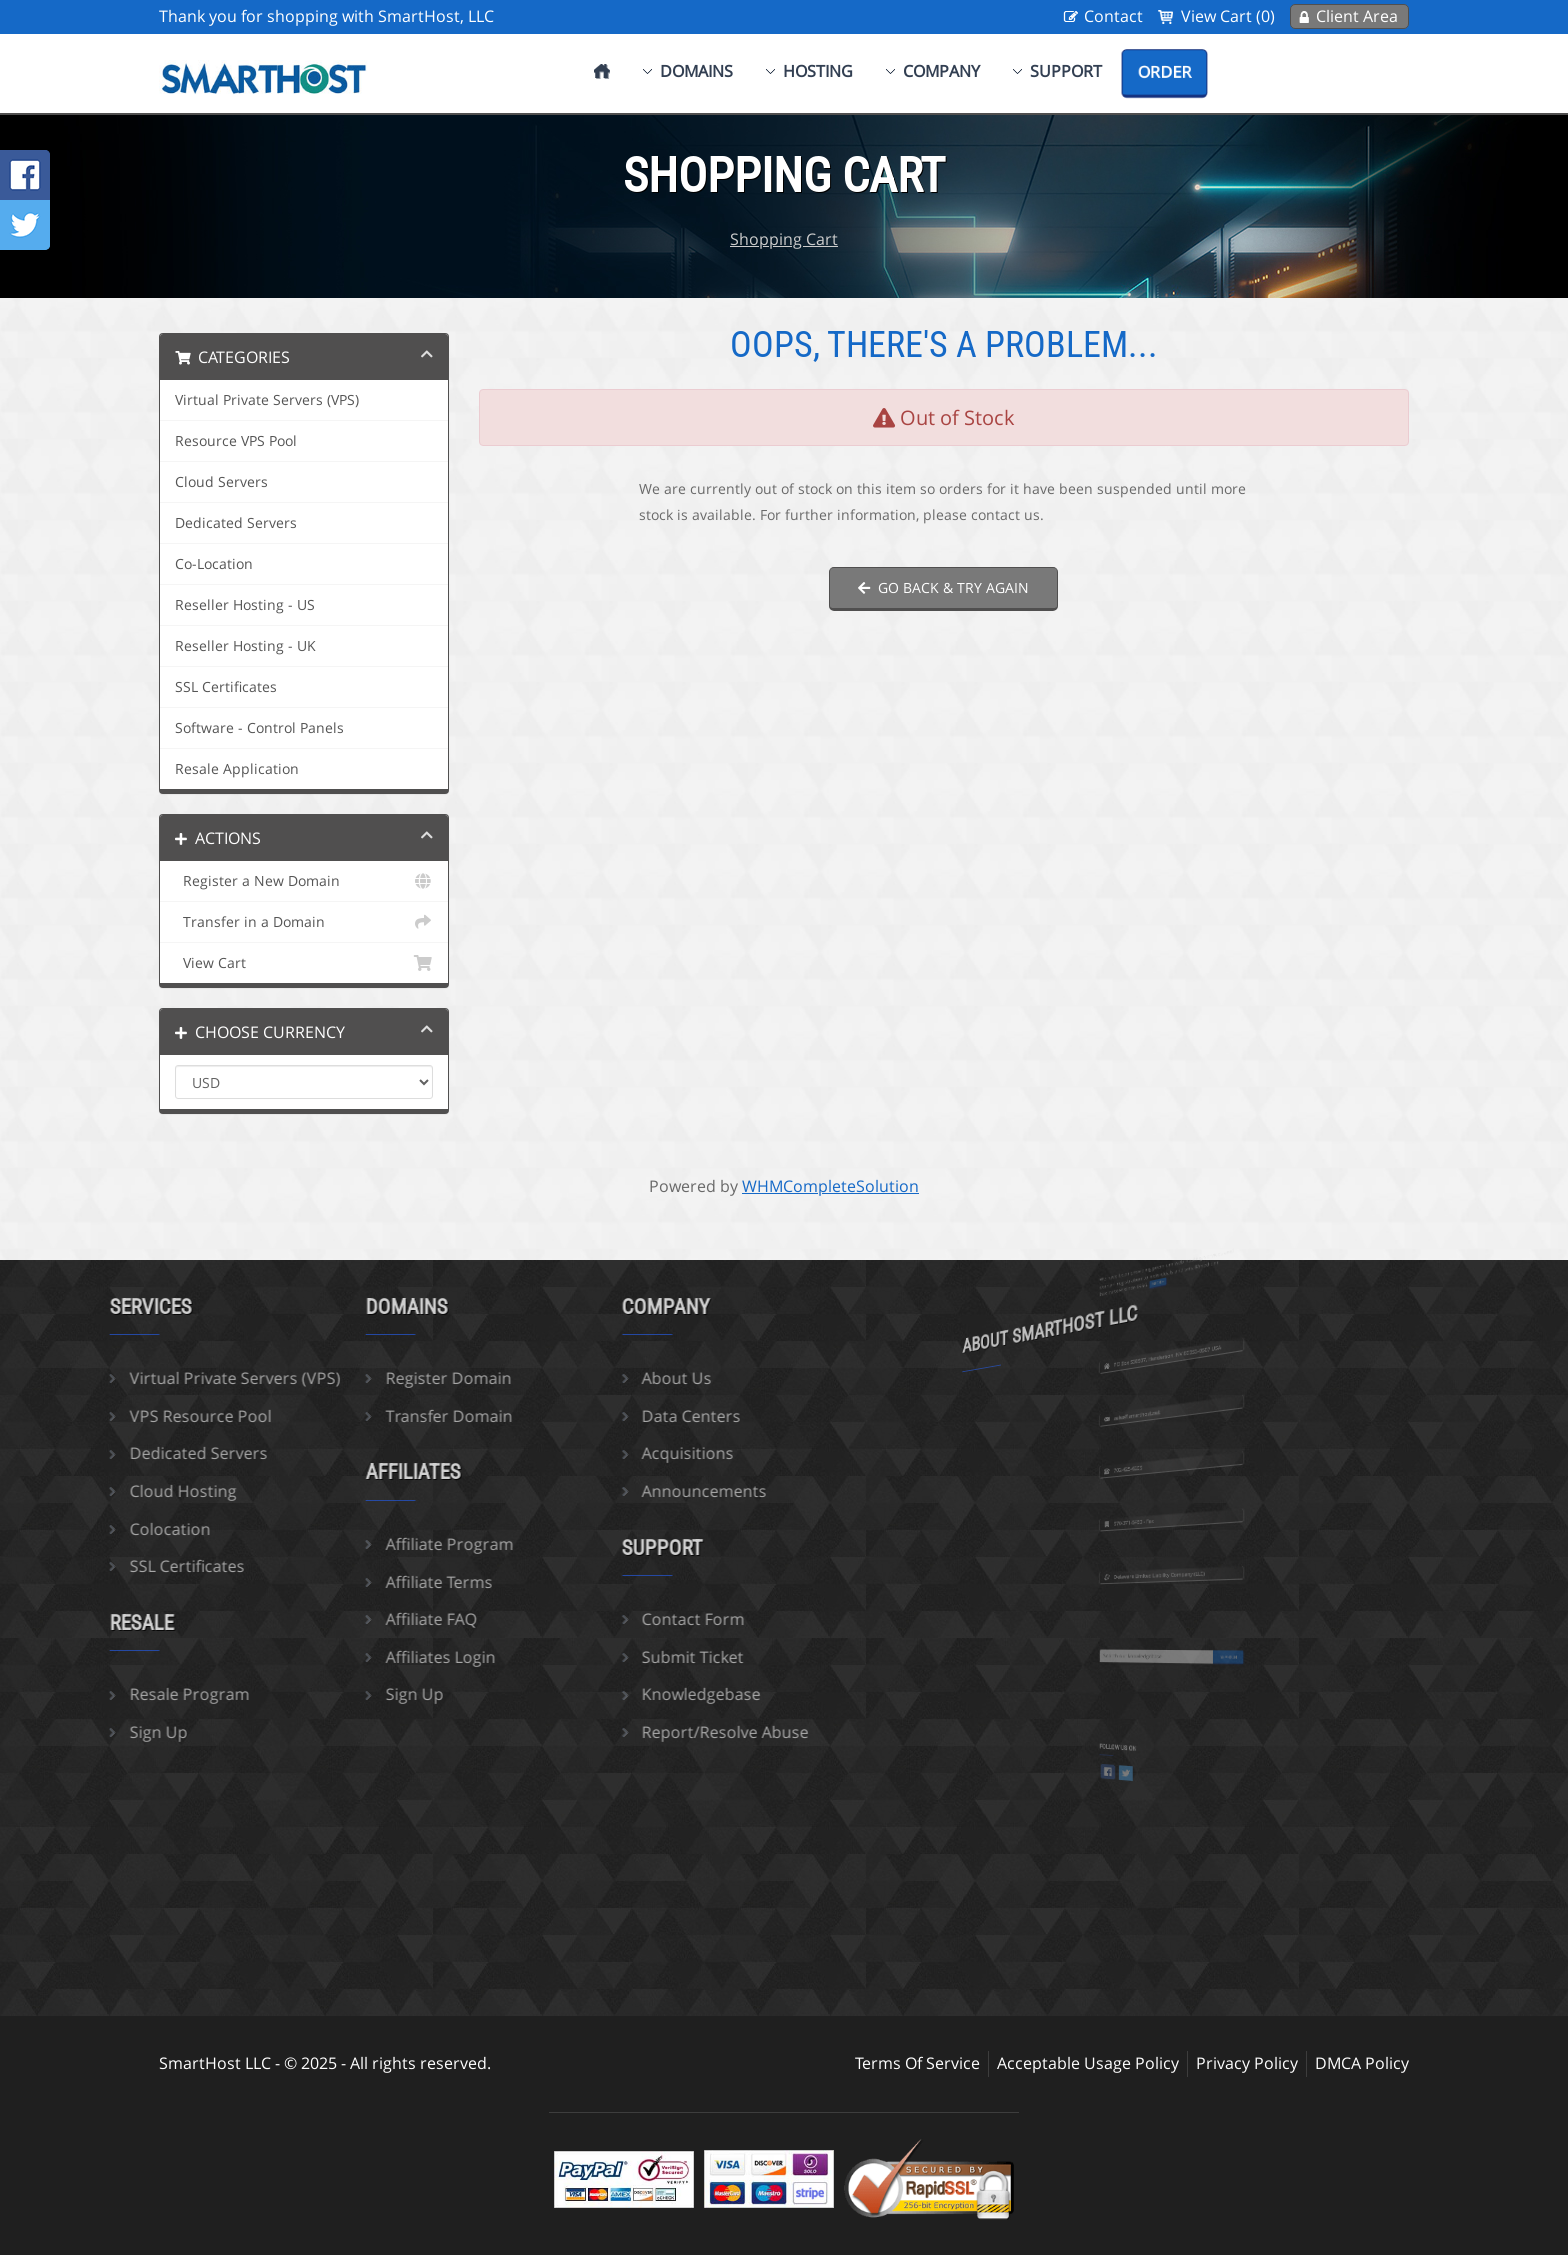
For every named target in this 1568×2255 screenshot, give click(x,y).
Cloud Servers (221, 482)
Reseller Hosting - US (245, 605)
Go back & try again (943, 587)
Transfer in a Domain (304, 922)
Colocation (91, 1529)
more (1164, 1276)
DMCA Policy (1362, 2063)
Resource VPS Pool (236, 441)
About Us (598, 1378)
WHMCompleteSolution (830, 1186)
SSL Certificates (226, 687)
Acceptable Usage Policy (1088, 2063)
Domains (696, 71)
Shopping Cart (784, 239)
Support (1066, 71)
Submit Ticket (614, 1657)
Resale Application (237, 769)
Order (1164, 72)
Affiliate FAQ (352, 1619)
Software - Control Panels (259, 728)
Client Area (1357, 16)
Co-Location (214, 564)
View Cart (304, 963)
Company (941, 71)
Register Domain (370, 1378)
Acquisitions (609, 1453)
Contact (1113, 16)
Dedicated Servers (236, 523)
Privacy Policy (1247, 2063)
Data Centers (612, 1416)
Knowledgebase (622, 1694)
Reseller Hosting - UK (245, 646)
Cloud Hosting (104, 1491)
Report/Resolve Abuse (646, 1732)
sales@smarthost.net (1155, 1408)
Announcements (625, 1491)
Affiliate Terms (360, 1582)
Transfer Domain (370, 1416)
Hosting (818, 71)
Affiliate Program (371, 1544)
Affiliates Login (362, 1657)
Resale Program (111, 1694)
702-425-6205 (1151, 1462)
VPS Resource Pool (122, 1416)
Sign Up (80, 1732)
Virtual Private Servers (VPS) (267, 400)
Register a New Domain (304, 881)
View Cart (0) (1228, 16)
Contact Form (614, 1619)
